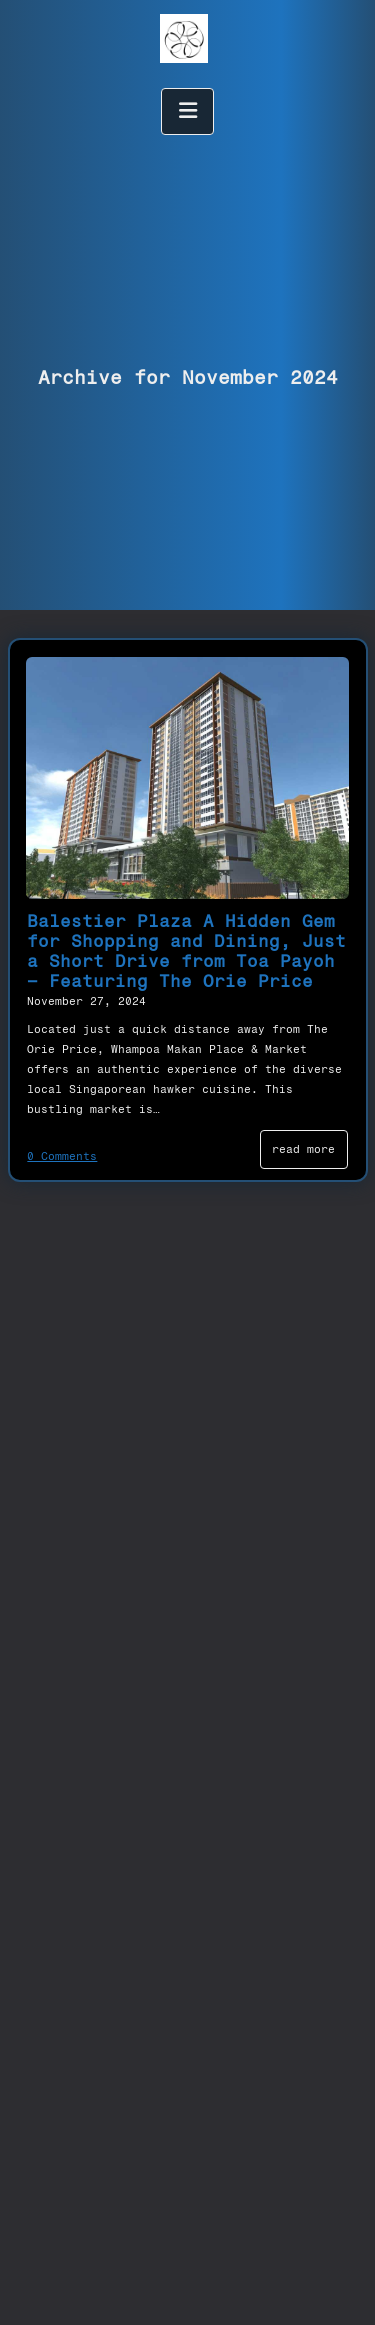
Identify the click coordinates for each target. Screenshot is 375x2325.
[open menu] (188, 111)
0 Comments (62, 1156)
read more (303, 1149)
